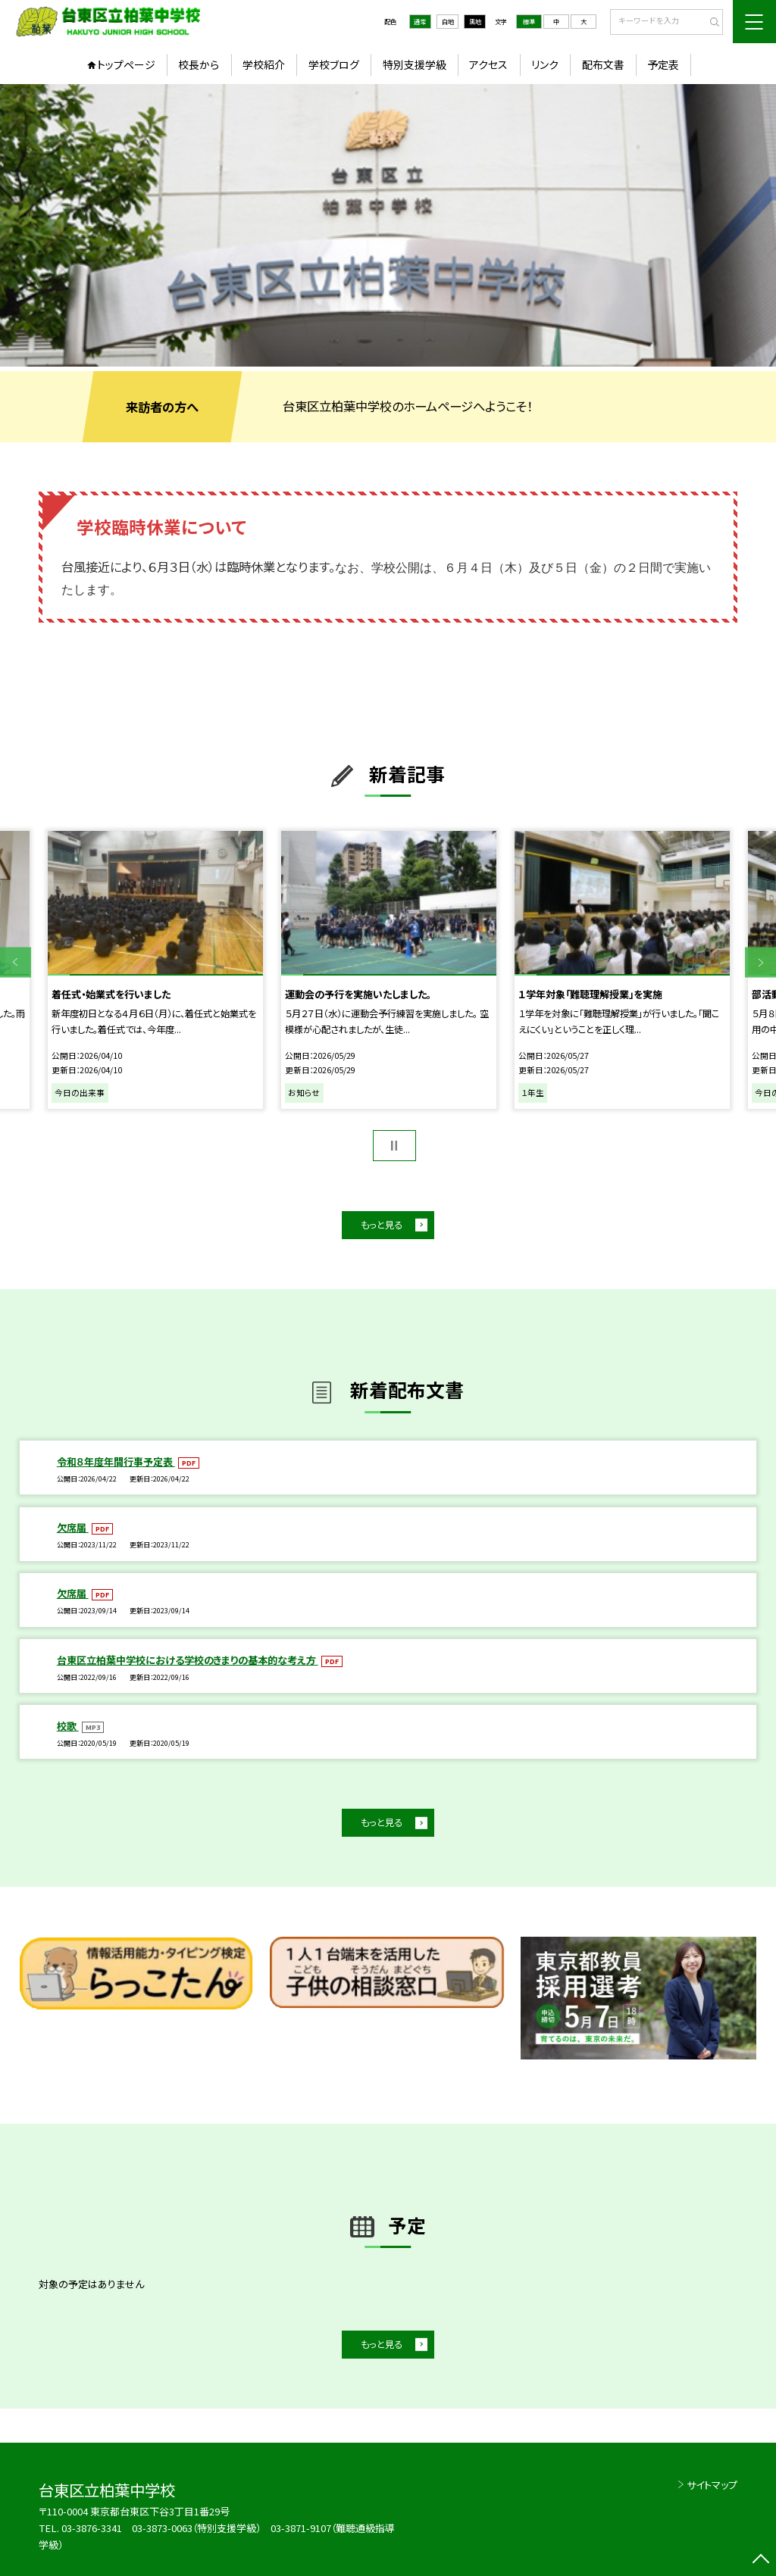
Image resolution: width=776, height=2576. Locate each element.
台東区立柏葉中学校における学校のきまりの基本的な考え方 (187, 1660)
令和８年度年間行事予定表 (116, 1461)
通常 (420, 21)
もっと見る (381, 1225)
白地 (448, 21)
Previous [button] (15, 962)
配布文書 (603, 64)
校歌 (68, 1726)
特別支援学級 (414, 64)
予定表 (663, 64)
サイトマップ (712, 2485)
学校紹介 (263, 64)
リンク (545, 64)
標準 (529, 21)
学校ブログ (333, 64)
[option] (388, 225)
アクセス (488, 64)
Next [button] (760, 962)
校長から (198, 64)
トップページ (126, 64)
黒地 (475, 21)
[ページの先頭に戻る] (760, 2560)
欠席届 (73, 1527)
